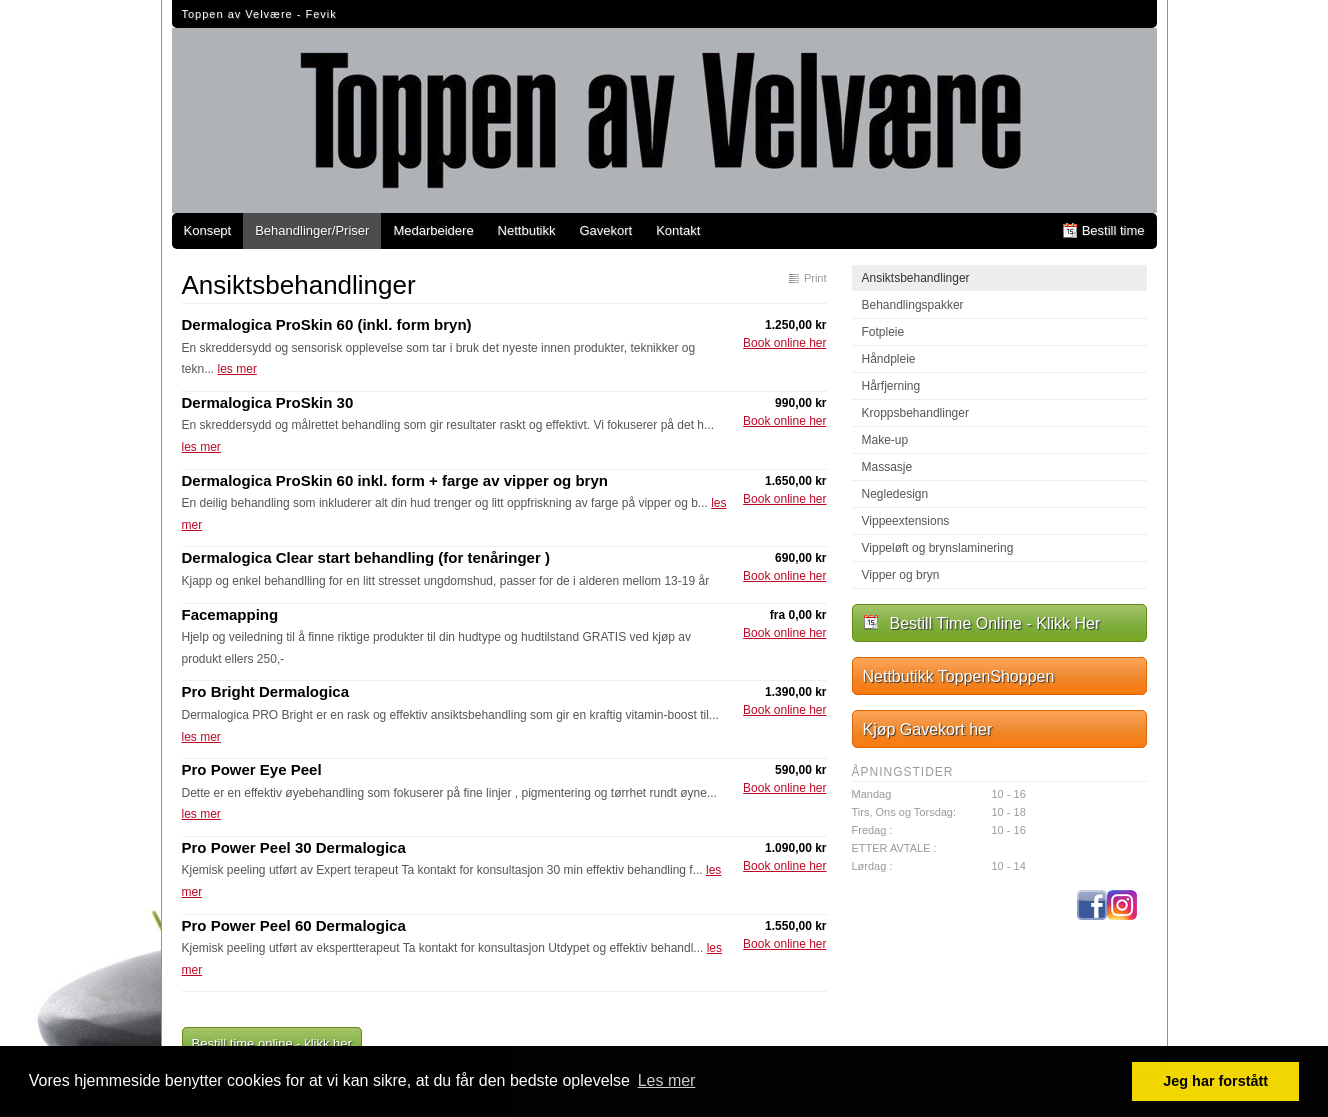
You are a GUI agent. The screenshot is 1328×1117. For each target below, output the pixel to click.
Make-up (885, 440)
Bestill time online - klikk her (272, 1043)
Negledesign (895, 494)
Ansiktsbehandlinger (916, 278)
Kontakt (678, 230)
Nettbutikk (527, 230)
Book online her (784, 343)
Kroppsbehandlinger (915, 413)
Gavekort (605, 230)
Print (815, 278)
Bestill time (1113, 230)
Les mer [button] (667, 1080)
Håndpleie (889, 359)
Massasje (887, 467)
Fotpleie (883, 332)
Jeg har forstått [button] (1215, 1081)
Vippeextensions (906, 521)
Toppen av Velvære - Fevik (259, 14)
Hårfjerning (891, 386)
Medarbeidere (433, 230)
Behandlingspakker (913, 305)
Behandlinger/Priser (312, 230)
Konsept (208, 230)
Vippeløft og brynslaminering (938, 548)
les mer (237, 369)
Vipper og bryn (901, 575)
